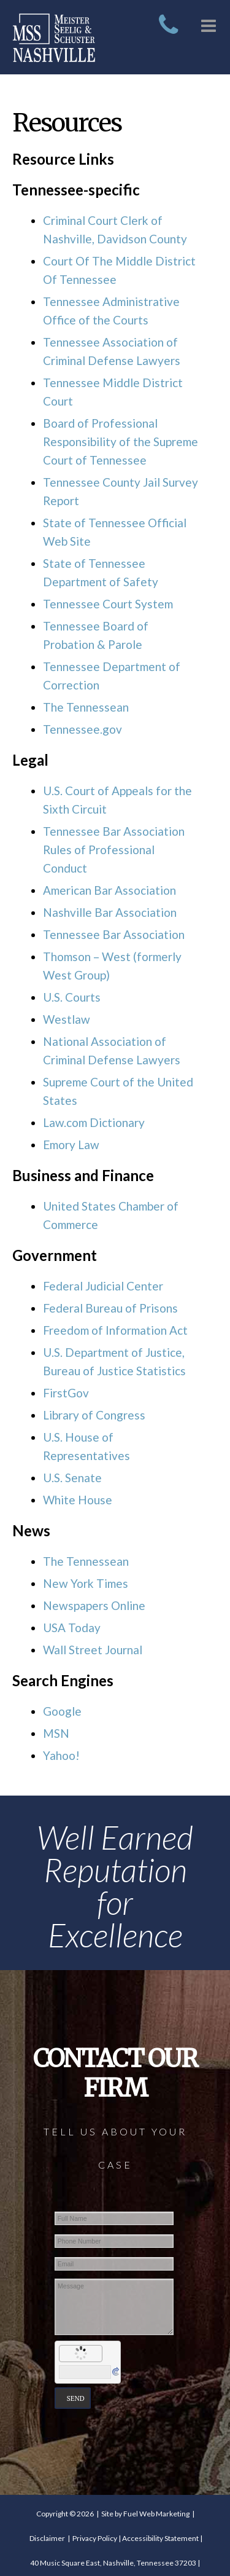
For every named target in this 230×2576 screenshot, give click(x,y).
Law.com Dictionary (94, 1122)
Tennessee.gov (82, 729)
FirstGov (66, 1393)
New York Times (85, 1583)
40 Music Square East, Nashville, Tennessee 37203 (113, 2562)
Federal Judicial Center (103, 1286)
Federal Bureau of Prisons (110, 1308)
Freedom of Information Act (115, 1330)
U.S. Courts (72, 997)
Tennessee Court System (108, 604)
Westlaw (66, 1019)
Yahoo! (61, 1755)
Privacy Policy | (96, 2538)
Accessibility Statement (160, 2538)
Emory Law (71, 1144)
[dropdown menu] (208, 21)
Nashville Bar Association (110, 912)
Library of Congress (94, 1415)
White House (77, 1500)
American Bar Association (109, 890)
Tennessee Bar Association (114, 934)
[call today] (168, 17)
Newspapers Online (94, 1605)
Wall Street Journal (92, 1650)
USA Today (72, 1627)
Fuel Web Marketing (156, 2513)
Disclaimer (47, 2538)
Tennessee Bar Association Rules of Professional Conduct (114, 849)
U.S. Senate (72, 1478)
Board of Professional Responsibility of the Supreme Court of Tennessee (120, 441)
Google (62, 1711)
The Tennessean (86, 707)
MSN (56, 1733)
